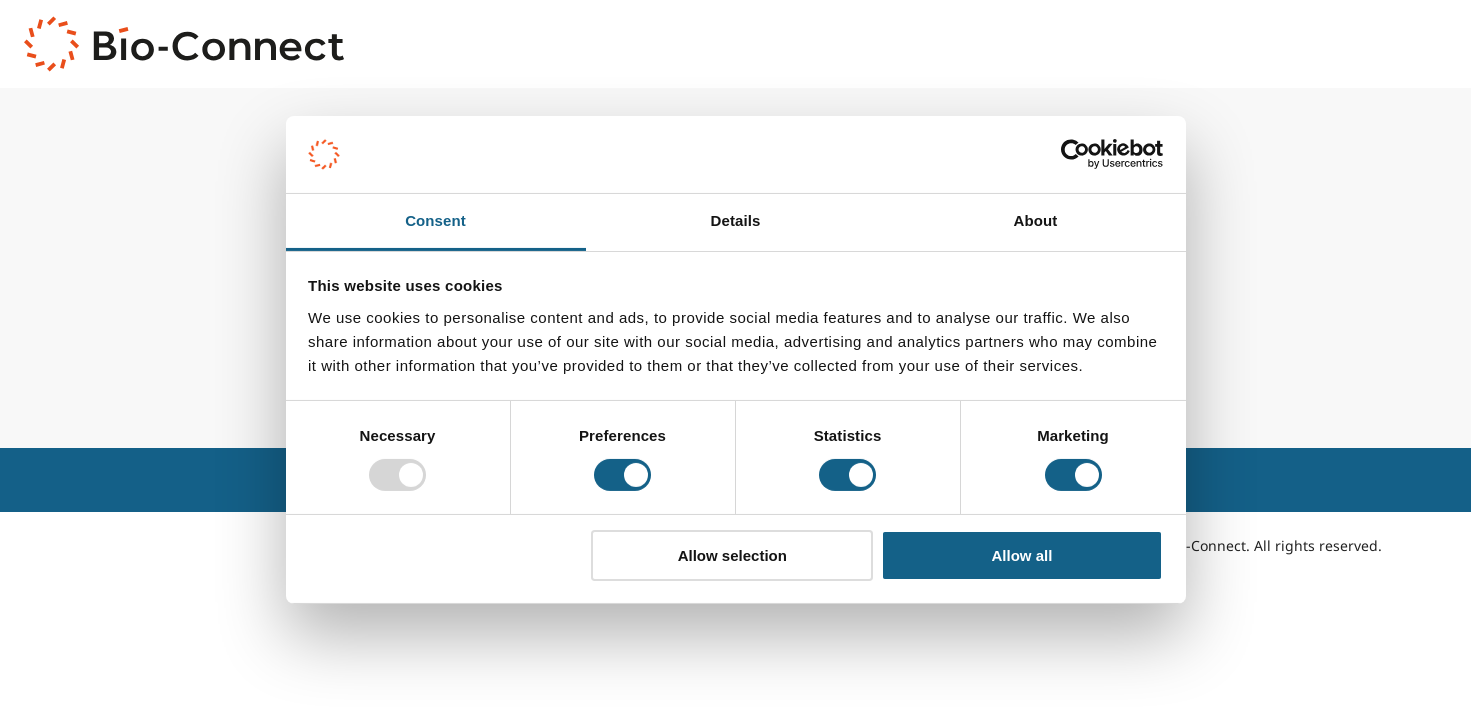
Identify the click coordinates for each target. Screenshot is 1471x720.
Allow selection (732, 555)
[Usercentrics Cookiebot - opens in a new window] (1075, 154)
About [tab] (1036, 220)
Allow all (1022, 555)
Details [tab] (736, 220)
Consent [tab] (435, 220)
